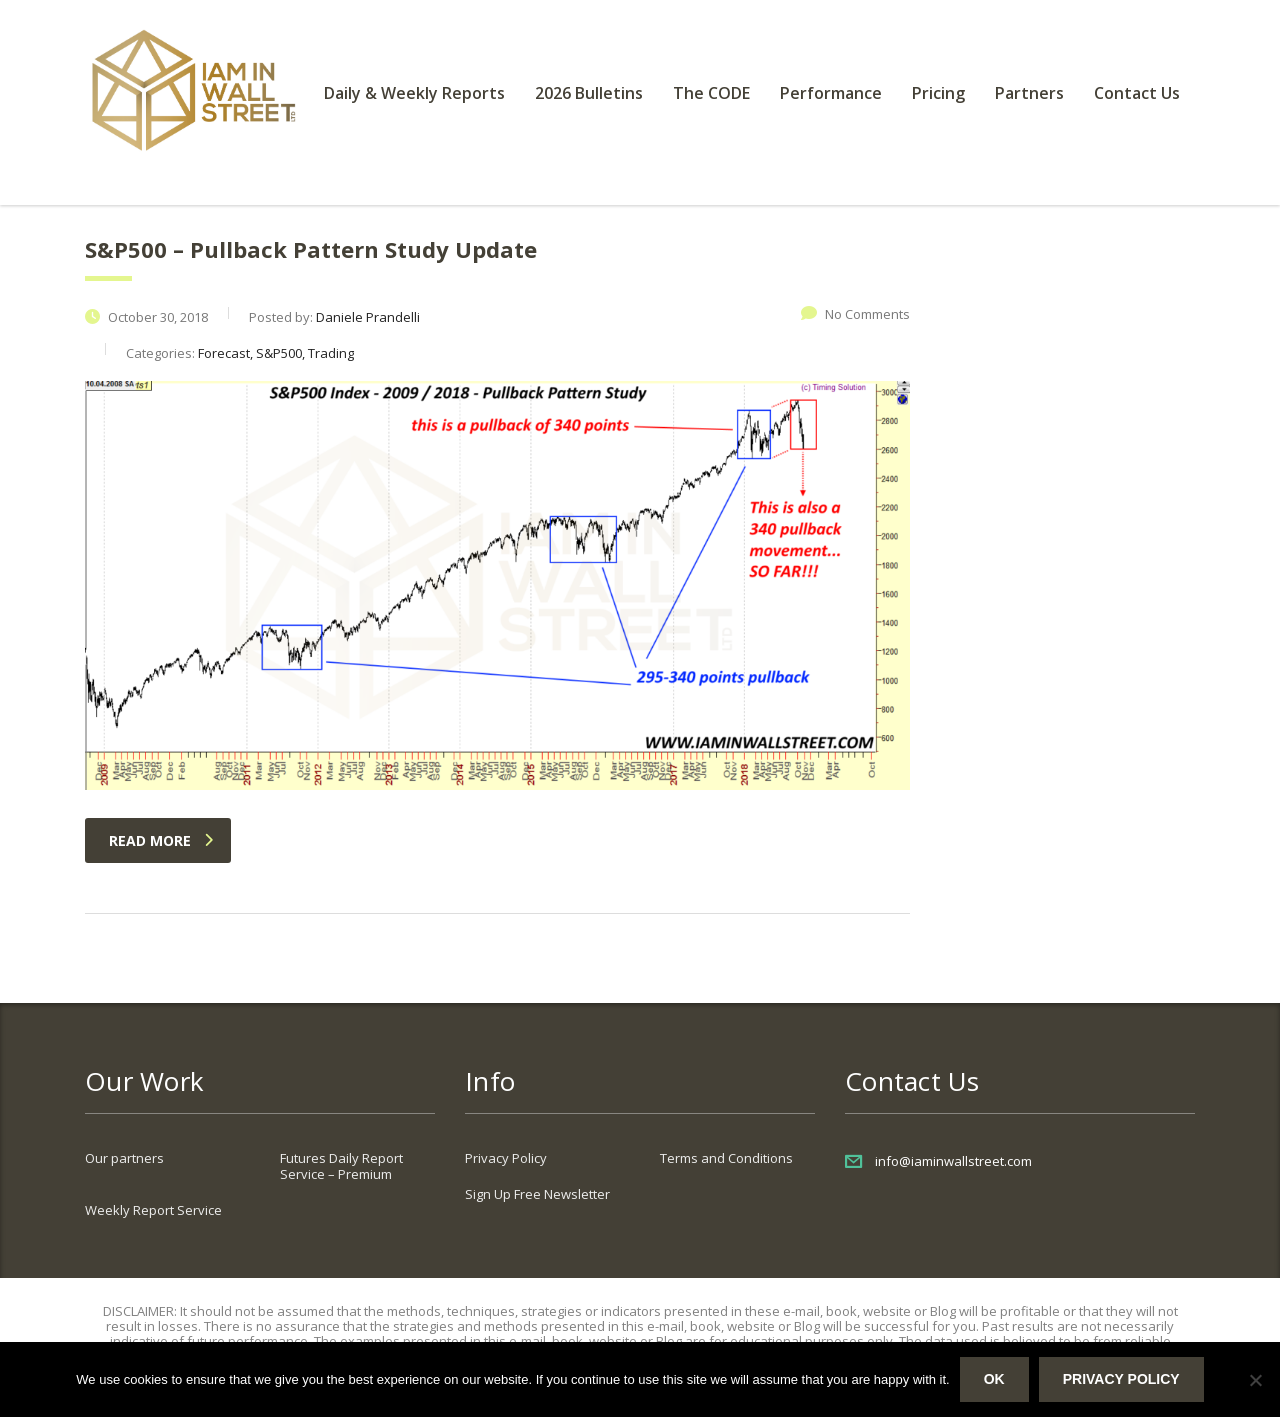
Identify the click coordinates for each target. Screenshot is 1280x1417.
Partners (1029, 93)
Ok (994, 1379)
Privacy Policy (506, 1158)
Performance (831, 93)
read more (161, 840)
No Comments (855, 314)
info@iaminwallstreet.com (953, 1161)
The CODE (711, 93)
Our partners (124, 1158)
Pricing (938, 93)
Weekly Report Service (153, 1210)
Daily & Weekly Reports (414, 93)
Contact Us (1137, 93)
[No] (1255, 1380)
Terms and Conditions (726, 1158)
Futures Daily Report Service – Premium (341, 1166)
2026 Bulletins (589, 93)
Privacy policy (1121, 1379)
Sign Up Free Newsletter (537, 1194)
